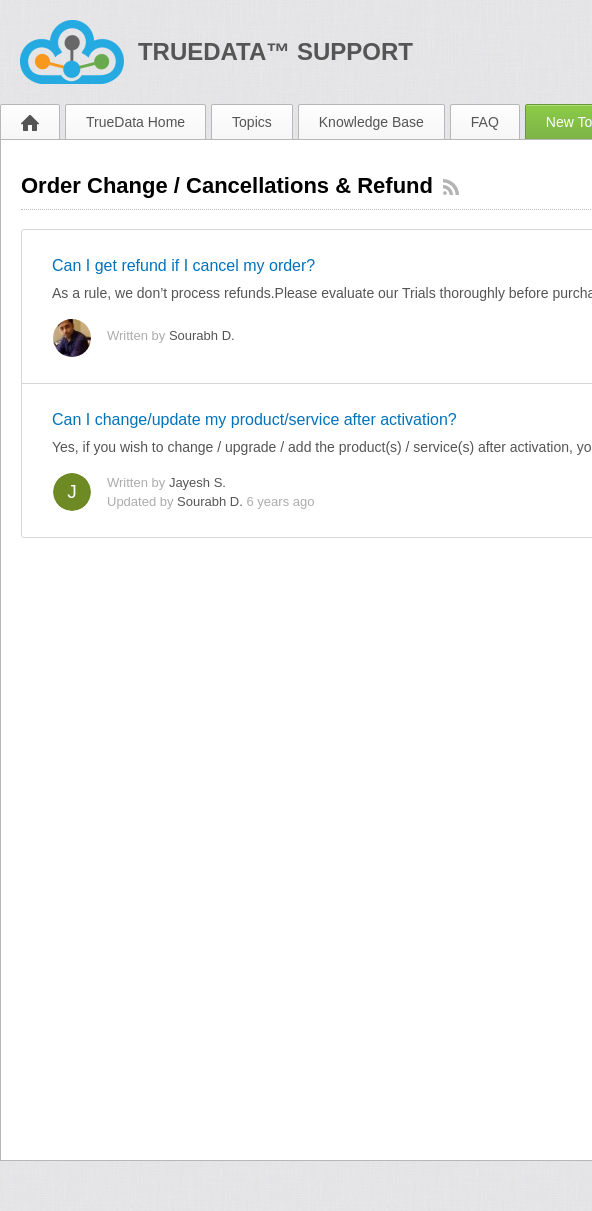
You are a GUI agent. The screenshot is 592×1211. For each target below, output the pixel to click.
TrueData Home (135, 122)
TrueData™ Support (275, 51)
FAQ (485, 122)
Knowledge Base (371, 122)
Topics (252, 122)
